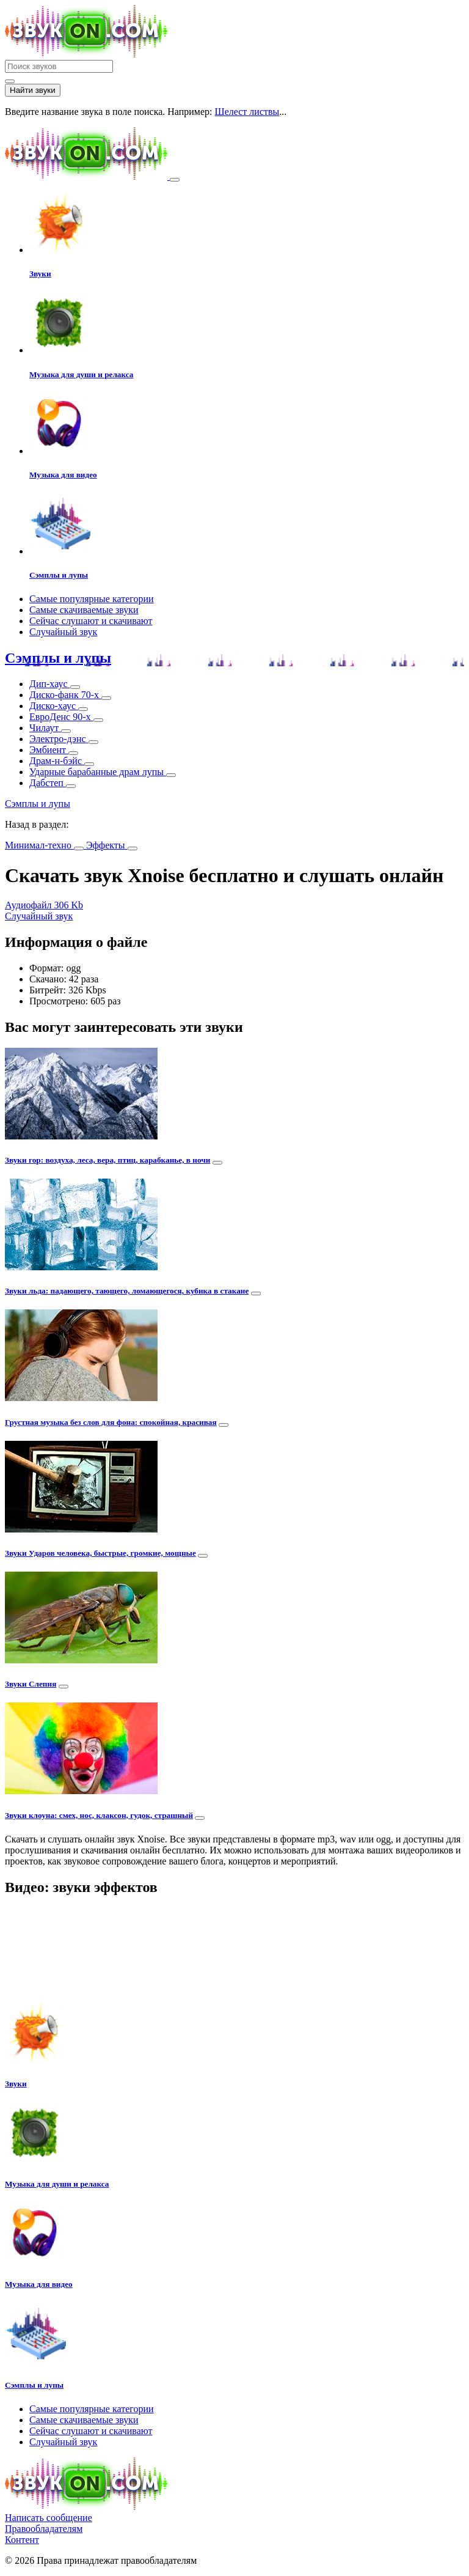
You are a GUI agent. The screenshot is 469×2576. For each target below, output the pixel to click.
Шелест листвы (247, 111)
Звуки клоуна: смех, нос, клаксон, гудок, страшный (99, 1815)
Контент (22, 2539)
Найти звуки (33, 90)
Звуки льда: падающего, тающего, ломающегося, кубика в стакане (127, 1290)
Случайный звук (63, 632)
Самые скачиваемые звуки (84, 610)
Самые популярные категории (91, 599)
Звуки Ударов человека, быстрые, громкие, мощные (100, 1553)
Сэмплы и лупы (58, 658)
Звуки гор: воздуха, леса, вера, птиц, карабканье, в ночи (107, 1160)
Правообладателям (43, 2528)
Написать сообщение (48, 2517)
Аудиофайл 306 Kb (44, 905)
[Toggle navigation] (175, 180)
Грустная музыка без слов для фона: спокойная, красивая (111, 1422)
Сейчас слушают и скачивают (90, 621)
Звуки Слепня (30, 1683)
